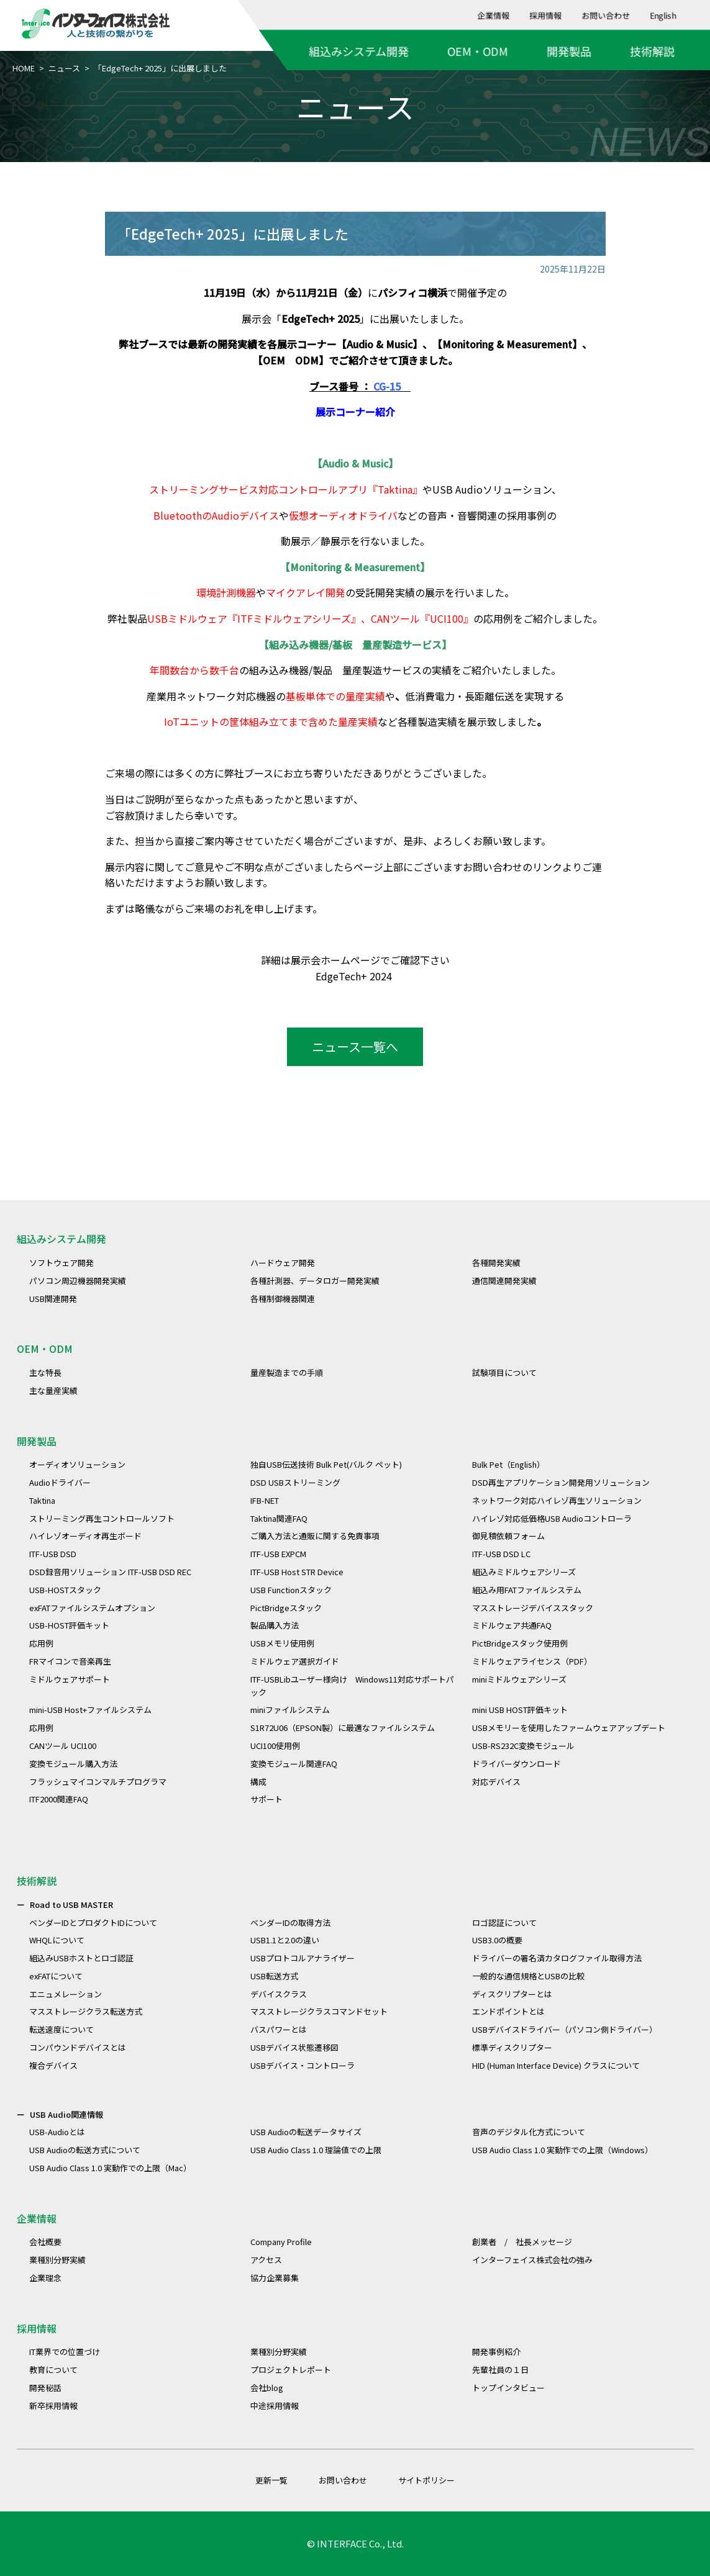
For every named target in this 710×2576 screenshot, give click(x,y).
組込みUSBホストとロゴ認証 (81, 1958)
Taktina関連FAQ (278, 1518)
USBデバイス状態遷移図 (294, 2047)
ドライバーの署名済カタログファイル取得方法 (557, 1958)
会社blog (266, 2387)
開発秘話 (45, 2387)
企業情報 (494, 15)
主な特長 (45, 1372)
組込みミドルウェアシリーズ (524, 1572)
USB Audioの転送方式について (84, 2150)
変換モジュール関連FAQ (293, 1763)
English (663, 15)
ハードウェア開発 (282, 1262)
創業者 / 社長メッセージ (522, 2242)
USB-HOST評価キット (69, 1625)
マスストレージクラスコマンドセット (319, 2011)
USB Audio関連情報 (66, 2114)
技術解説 (652, 51)
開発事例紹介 (496, 2351)
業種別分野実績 (57, 2260)
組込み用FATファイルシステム (526, 1590)
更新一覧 (271, 2480)
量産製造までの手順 (286, 1372)
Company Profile (281, 2242)
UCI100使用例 (275, 1745)
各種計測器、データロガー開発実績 (315, 1280)
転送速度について (61, 2029)
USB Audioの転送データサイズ (306, 2132)
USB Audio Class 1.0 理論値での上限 (315, 2150)
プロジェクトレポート (290, 2369)
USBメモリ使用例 (282, 1643)
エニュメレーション (65, 1994)
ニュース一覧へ (355, 1046)
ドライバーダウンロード (516, 1763)
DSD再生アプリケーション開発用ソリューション (561, 1482)
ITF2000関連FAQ (58, 1799)
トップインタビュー (508, 2387)
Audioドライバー (60, 1482)
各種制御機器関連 (282, 1298)
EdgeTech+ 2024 (355, 976)
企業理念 (45, 2278)
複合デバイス (53, 2065)
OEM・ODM (477, 51)
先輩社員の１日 (500, 2369)
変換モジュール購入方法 (73, 1763)
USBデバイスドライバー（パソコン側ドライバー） (564, 2029)
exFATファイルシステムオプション (92, 1608)
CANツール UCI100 (62, 1745)
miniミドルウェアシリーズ (519, 1679)
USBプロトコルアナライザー (302, 1958)
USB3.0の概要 (497, 1940)
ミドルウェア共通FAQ (512, 1625)
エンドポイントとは (508, 2011)
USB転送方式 (274, 1976)
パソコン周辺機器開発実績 (77, 1280)
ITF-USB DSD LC (501, 1554)
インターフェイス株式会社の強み (532, 2260)
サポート (266, 1799)
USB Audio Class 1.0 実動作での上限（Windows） (562, 2150)
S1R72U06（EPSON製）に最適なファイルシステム (342, 1727)
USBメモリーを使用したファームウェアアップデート (568, 1727)
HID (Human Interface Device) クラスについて (556, 2065)
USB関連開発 (53, 1298)
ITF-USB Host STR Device (297, 1572)
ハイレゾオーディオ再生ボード (85, 1536)
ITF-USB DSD (52, 1554)
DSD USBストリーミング (295, 1482)
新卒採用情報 (53, 2405)
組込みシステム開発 (359, 51)
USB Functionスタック (291, 1590)
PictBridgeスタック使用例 (520, 1643)
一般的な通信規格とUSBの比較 (528, 1976)
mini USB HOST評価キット (520, 1709)
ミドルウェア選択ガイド (294, 1661)
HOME (23, 68)
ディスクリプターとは (512, 1994)
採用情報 (546, 15)
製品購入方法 (274, 1625)
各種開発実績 (496, 1262)
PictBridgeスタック (286, 1608)
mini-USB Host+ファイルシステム (90, 1709)
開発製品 (569, 51)
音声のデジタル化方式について (528, 2132)
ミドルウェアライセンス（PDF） (532, 1661)
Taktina (42, 1500)
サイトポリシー (426, 2480)
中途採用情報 (274, 2405)
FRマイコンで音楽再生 (70, 1661)
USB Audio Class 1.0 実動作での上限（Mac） (110, 2168)
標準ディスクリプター (512, 2047)
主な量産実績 (53, 1390)
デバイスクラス (278, 1994)
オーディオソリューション (77, 1464)
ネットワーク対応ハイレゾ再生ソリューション (557, 1500)
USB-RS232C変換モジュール (523, 1745)
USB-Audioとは (57, 2132)
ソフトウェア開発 (61, 1262)
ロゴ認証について (504, 1922)
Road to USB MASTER (71, 1904)
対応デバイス (496, 1781)
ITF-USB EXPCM (278, 1554)
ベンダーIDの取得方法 (290, 1922)
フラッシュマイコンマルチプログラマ (97, 1781)
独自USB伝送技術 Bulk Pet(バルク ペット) (326, 1464)
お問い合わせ (606, 15)
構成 (258, 1781)
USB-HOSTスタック (65, 1590)
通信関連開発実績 (504, 1280)
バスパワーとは (278, 2029)
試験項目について (504, 1372)
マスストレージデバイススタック (532, 1608)
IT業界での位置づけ (64, 2351)
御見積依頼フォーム (508, 1536)
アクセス (266, 2260)
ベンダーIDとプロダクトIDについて (93, 1922)
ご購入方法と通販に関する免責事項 (315, 1536)
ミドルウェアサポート (69, 1679)
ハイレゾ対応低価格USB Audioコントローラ (552, 1518)
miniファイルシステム (290, 1709)
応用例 (41, 1643)
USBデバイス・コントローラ (302, 2065)
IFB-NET (264, 1500)
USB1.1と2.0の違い (284, 1940)
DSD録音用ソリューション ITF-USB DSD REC (110, 1572)
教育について (53, 2369)
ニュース (64, 68)
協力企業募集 (274, 2278)
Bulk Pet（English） (508, 1464)
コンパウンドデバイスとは (77, 2047)
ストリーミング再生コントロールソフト (102, 1518)
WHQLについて (56, 1940)
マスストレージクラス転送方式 (85, 2011)
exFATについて (56, 1976)
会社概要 (45, 2242)
